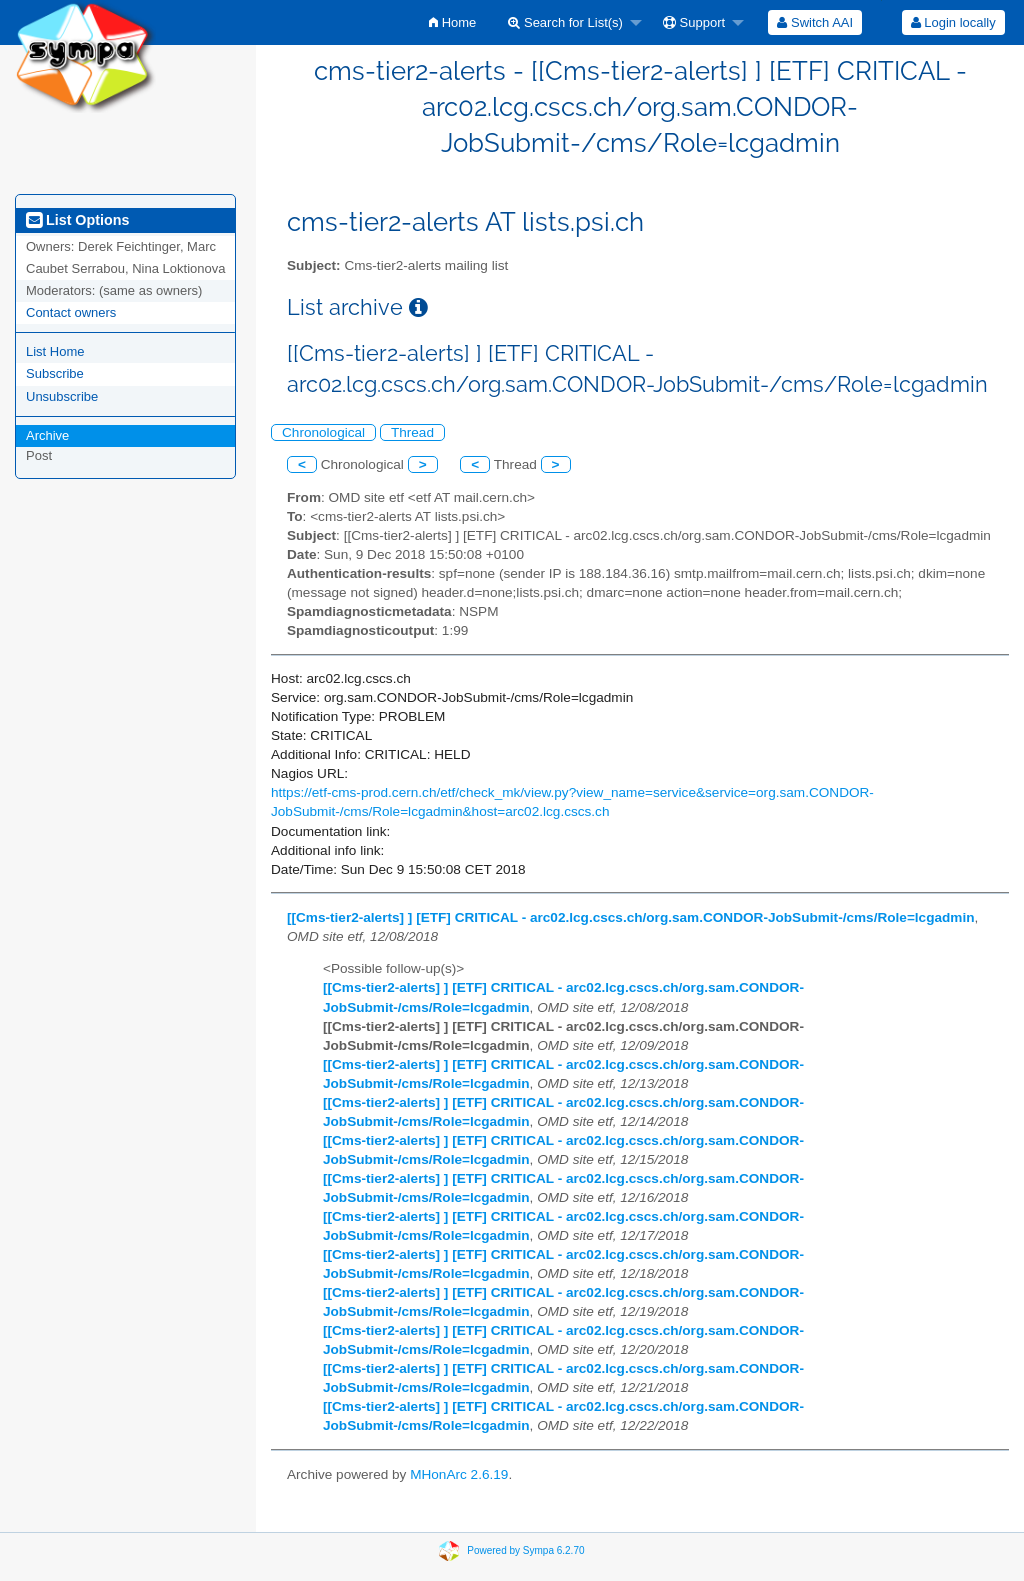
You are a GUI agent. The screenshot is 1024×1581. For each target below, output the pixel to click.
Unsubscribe (62, 396)
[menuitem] (452, 22)
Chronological (323, 432)
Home (452, 22)
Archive (47, 435)
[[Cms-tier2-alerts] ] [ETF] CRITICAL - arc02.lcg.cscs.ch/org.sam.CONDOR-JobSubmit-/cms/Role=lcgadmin (631, 917)
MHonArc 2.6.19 (459, 1474)
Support (694, 22)
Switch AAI (815, 22)
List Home (55, 351)
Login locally (953, 22)
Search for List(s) (565, 22)
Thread (412, 432)
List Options (77, 220)
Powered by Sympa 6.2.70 (525, 1549)
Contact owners (71, 312)
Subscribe (55, 373)
